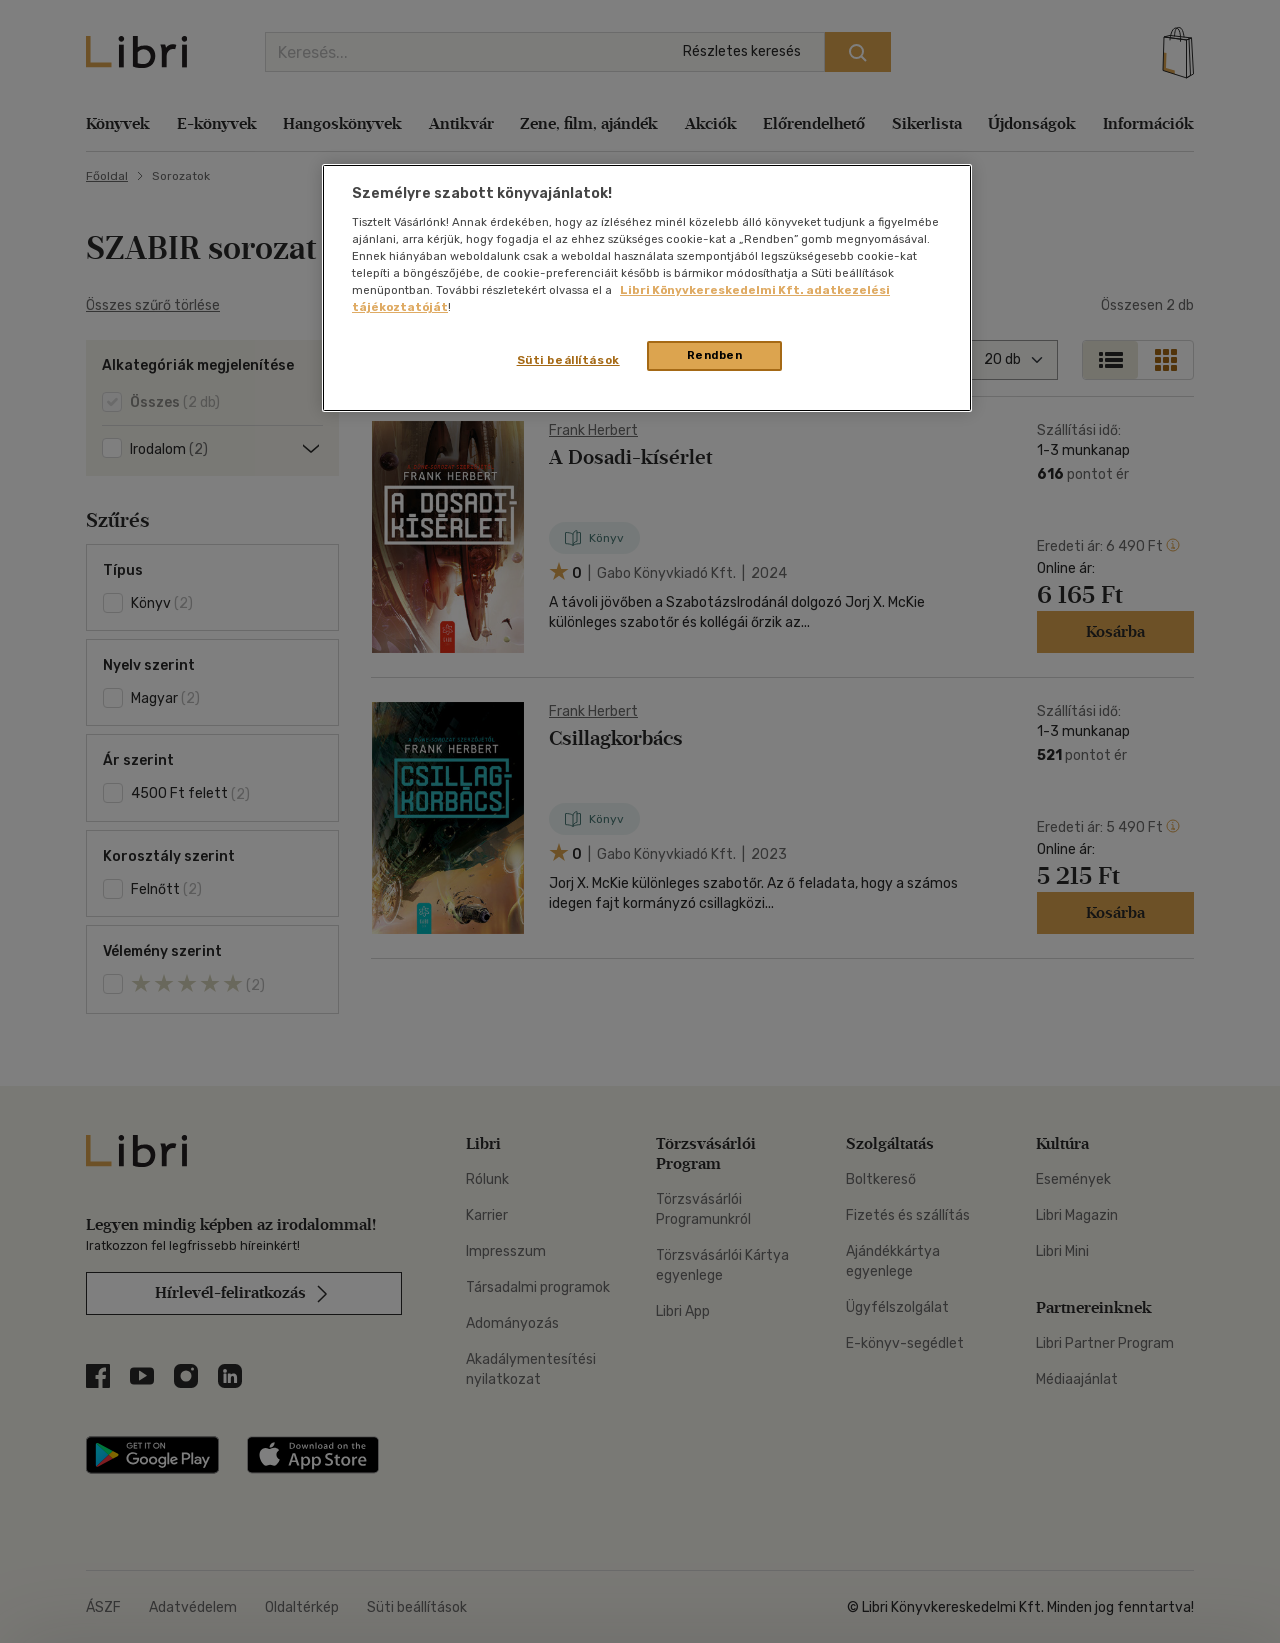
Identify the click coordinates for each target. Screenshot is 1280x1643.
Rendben (715, 355)
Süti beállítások (568, 360)
